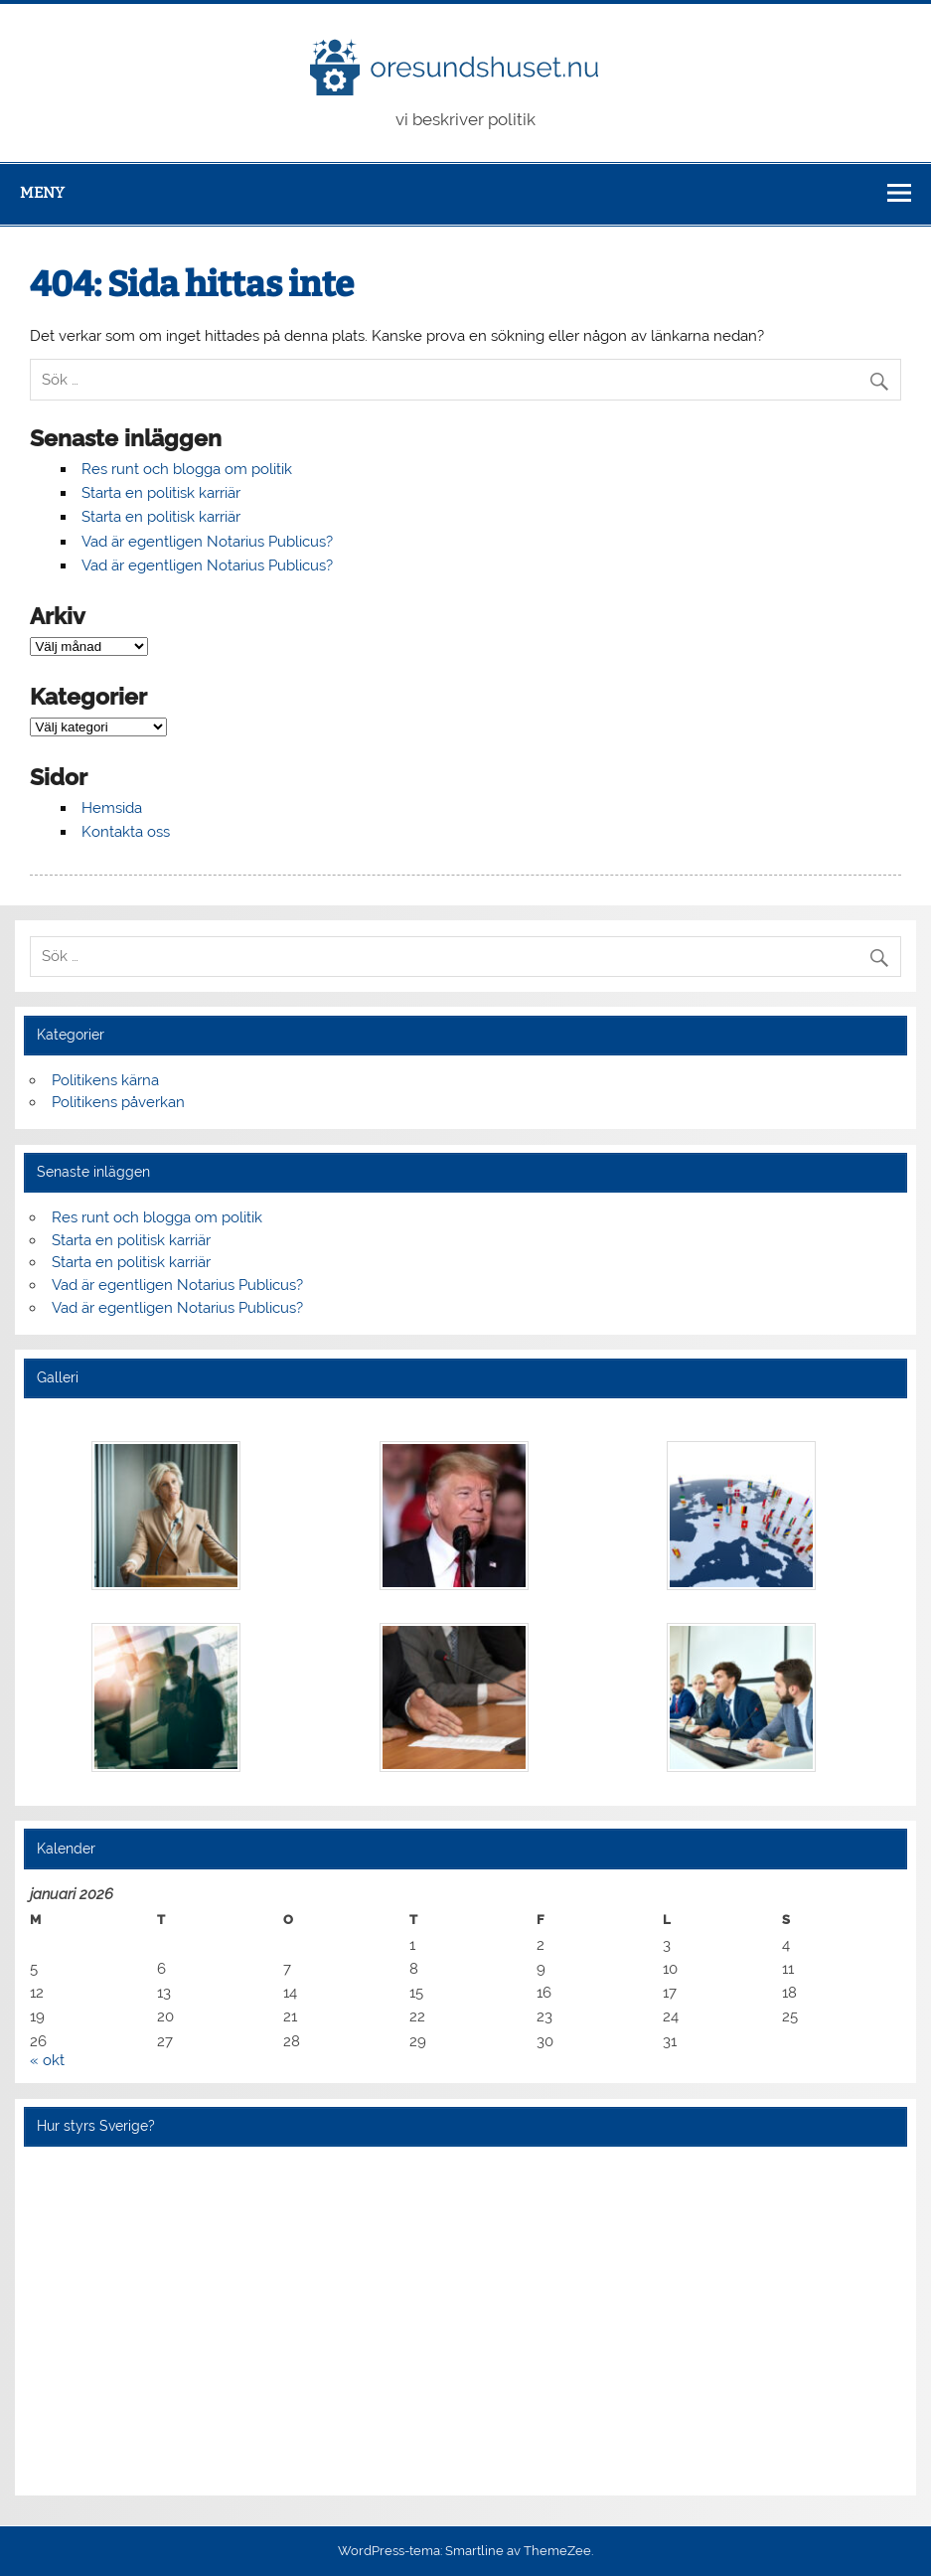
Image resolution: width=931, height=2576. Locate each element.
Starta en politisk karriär (160, 493)
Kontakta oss (125, 832)
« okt (47, 2060)
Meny (42, 193)
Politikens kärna (105, 1080)
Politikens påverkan (118, 1102)
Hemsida (111, 808)
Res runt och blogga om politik (186, 469)
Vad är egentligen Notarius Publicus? (207, 542)
